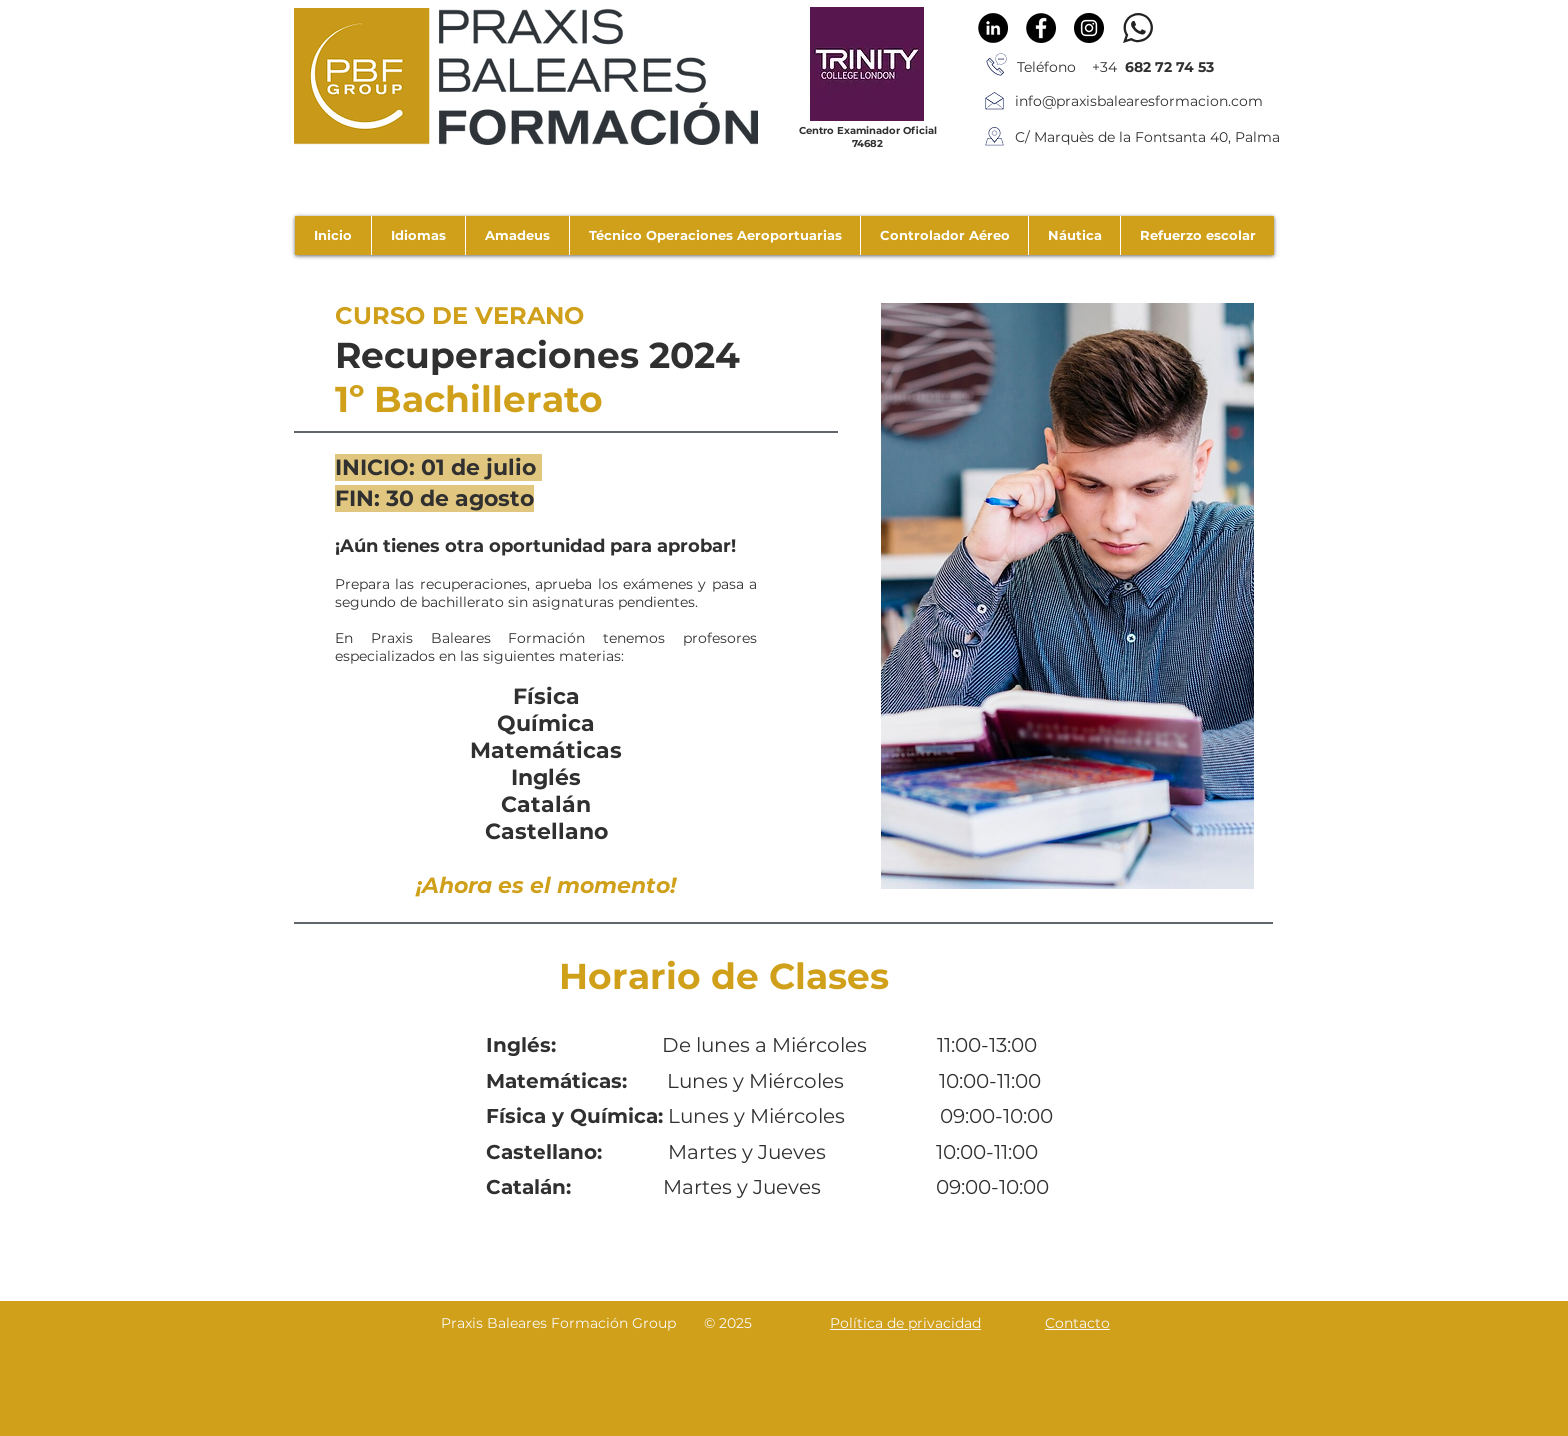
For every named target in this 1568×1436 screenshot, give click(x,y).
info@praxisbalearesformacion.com (1139, 101)
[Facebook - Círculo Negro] (1041, 28)
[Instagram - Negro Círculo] (1089, 28)
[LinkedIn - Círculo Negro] (993, 28)
